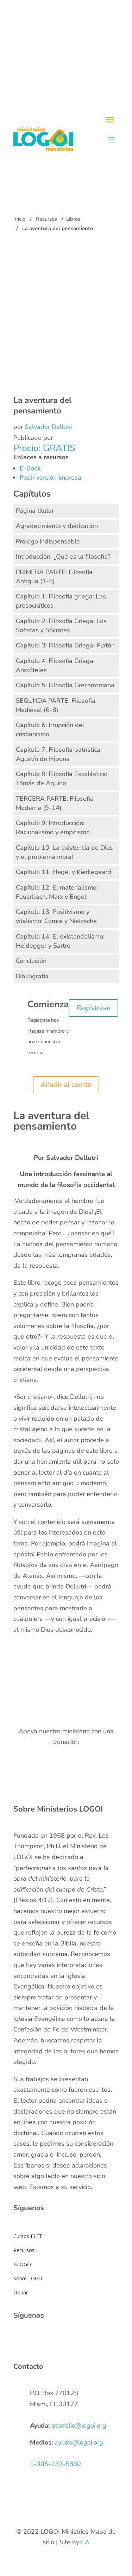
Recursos (46, 218)
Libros (73, 218)
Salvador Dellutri (49, 427)
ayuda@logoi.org (79, 2442)
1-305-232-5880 (55, 2464)
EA (85, 2542)
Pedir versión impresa (50, 477)
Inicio (19, 218)
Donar (20, 2292)
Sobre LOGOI (28, 2278)
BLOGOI (22, 2264)
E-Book (30, 468)
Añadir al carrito (66, 1084)
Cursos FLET (27, 2236)
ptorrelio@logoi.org (78, 2425)
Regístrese (93, 1008)
